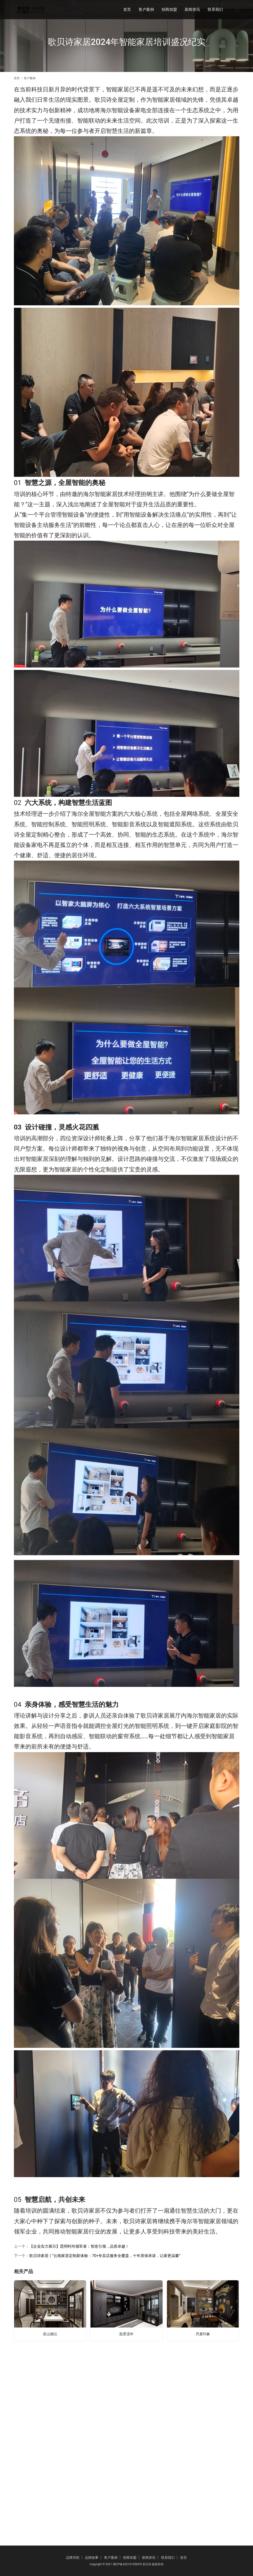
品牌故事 (91, 2557)
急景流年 (126, 2334)
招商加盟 (169, 9)
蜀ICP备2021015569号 (127, 2564)
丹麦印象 (203, 2334)
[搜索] (237, 9)
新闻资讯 (192, 9)
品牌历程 (72, 2557)
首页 (127, 9)
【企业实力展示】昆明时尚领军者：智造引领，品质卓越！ (79, 2246)
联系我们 (215, 9)
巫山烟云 (50, 2334)
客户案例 (146, 9)
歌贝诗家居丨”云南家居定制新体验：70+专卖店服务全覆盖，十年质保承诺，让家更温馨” (105, 2255)
